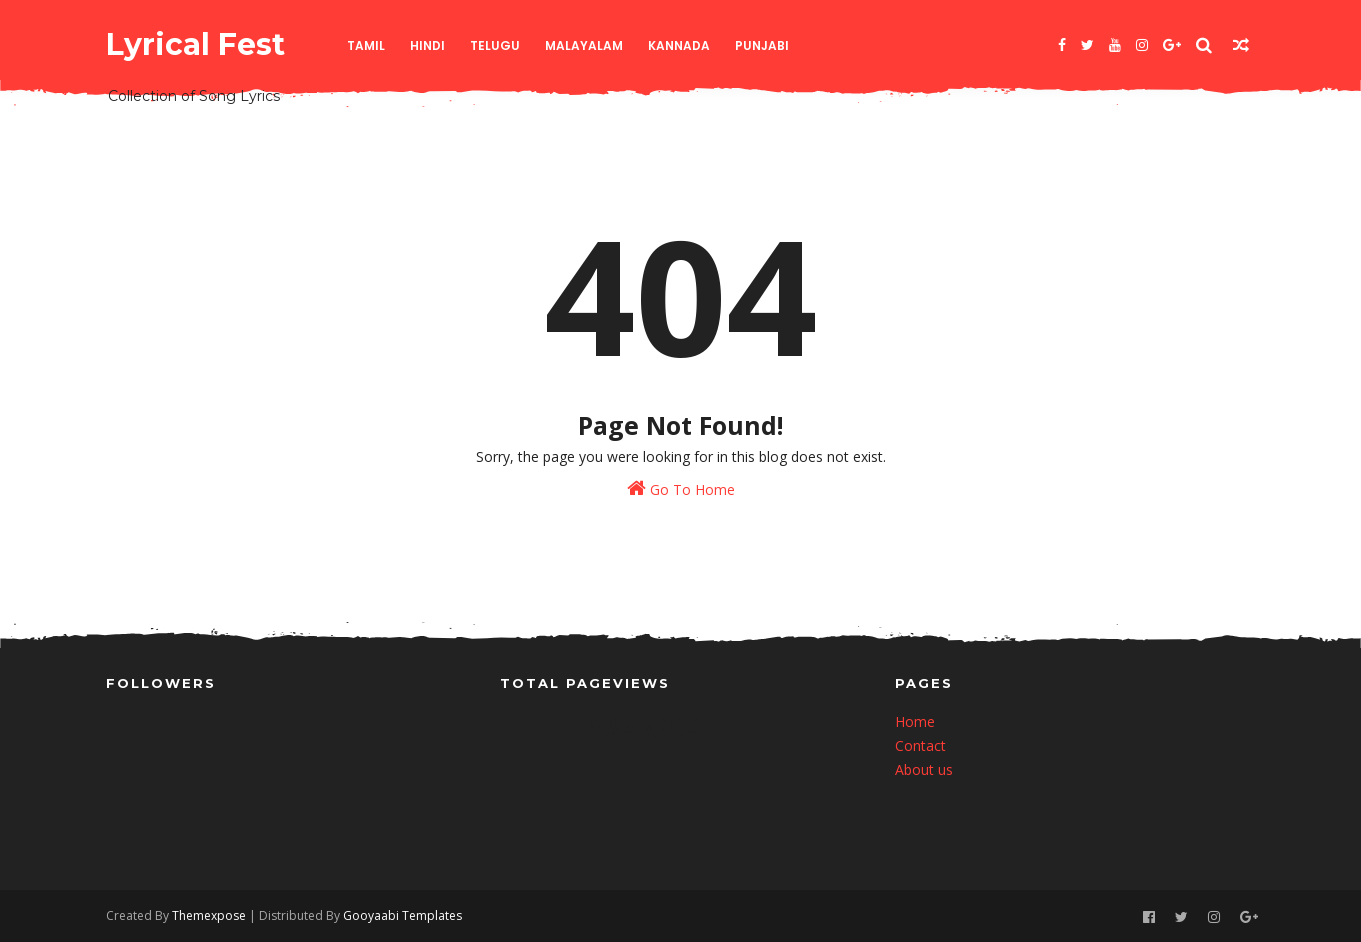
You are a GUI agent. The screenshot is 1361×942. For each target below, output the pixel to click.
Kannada (679, 45)
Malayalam (584, 45)
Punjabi (762, 45)
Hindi (427, 45)
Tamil (366, 45)
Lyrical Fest (195, 44)
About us (924, 769)
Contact (920, 745)
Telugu (495, 45)
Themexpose (209, 915)
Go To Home (681, 488)
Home (915, 721)
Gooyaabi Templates (402, 915)
